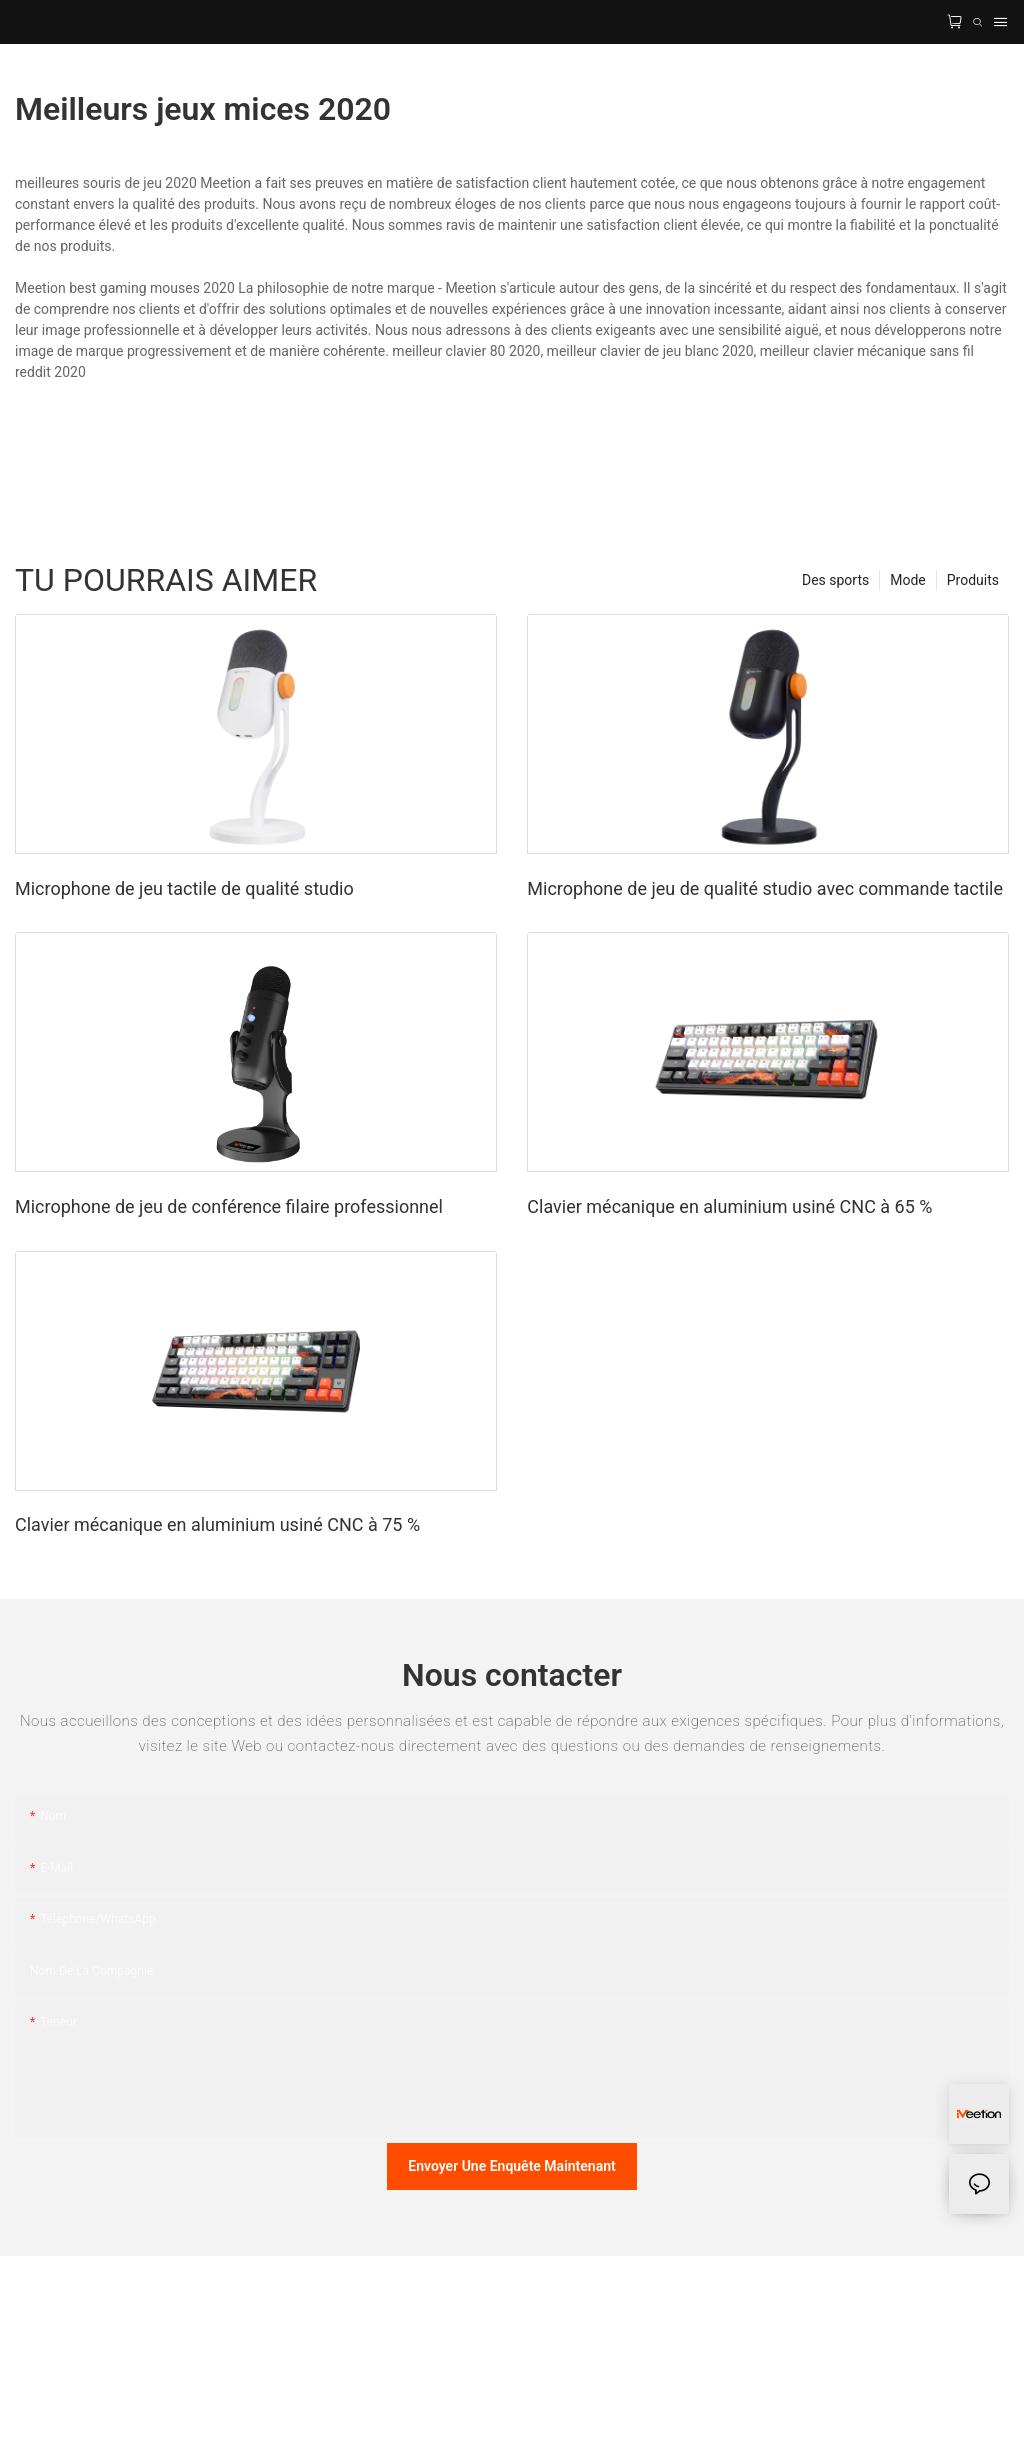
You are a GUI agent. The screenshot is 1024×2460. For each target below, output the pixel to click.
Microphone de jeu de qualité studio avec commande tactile (765, 888)
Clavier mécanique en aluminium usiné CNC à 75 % (217, 1524)
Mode (908, 580)
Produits (973, 580)
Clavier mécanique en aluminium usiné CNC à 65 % (729, 1206)
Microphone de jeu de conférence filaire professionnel (229, 1206)
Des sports (835, 580)
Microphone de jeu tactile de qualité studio (184, 888)
